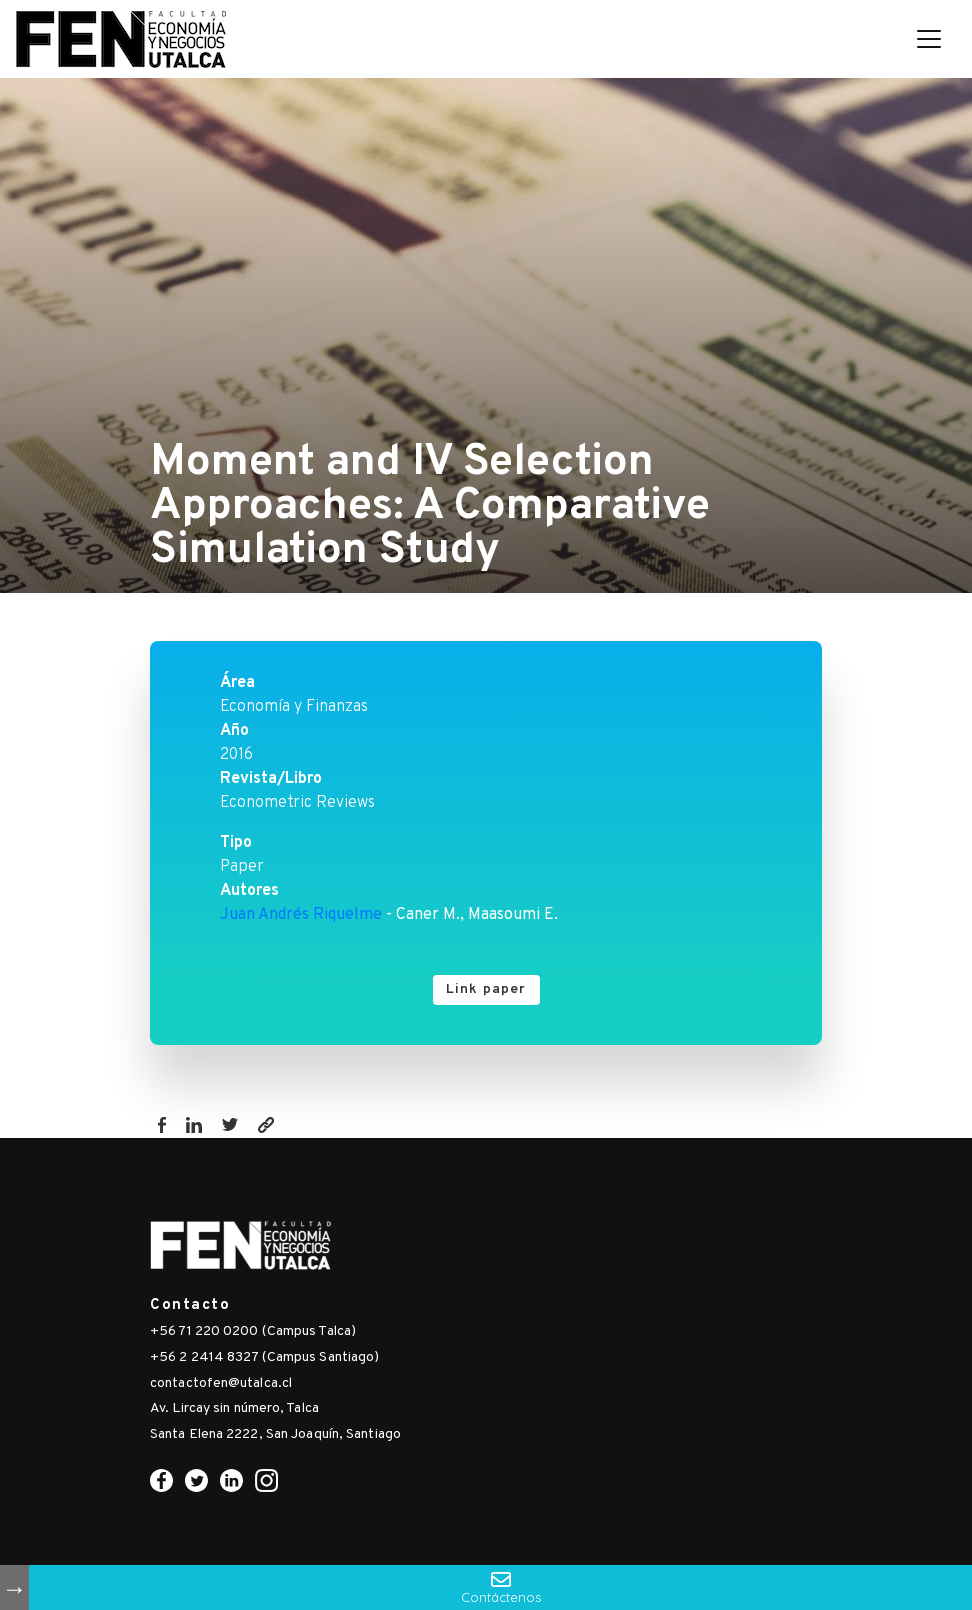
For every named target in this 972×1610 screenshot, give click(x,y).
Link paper (486, 989)
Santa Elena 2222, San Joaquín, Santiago (275, 1434)
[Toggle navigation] (929, 39)
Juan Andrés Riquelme (301, 915)
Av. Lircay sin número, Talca (234, 1408)
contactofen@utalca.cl (221, 1383)
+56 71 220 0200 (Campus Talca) (253, 1331)
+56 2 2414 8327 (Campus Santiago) (264, 1357)
